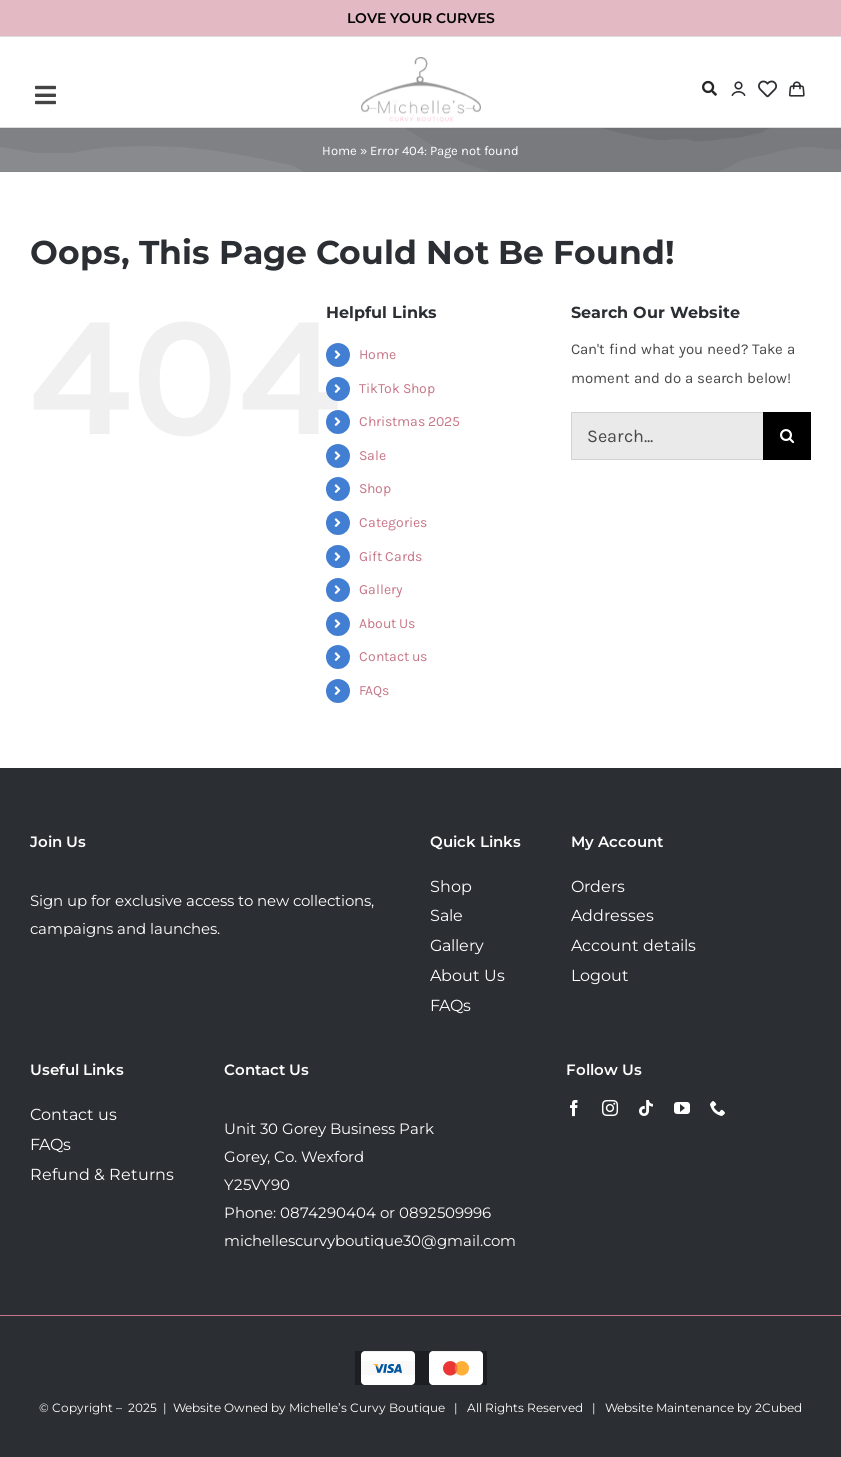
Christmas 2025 (409, 421)
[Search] (787, 436)
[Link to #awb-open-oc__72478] (709, 88)
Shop (375, 488)
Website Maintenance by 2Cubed (703, 1407)
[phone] (718, 1108)
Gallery (381, 589)
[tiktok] (646, 1108)
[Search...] (667, 436)
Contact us (393, 656)
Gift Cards (390, 556)
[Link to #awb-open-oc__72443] (164, 95)
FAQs (374, 690)
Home (339, 150)
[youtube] (682, 1108)
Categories (393, 522)
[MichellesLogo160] (421, 64)
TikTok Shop (397, 388)
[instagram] (610, 1108)
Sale (372, 455)
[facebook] (574, 1108)
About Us (387, 623)
